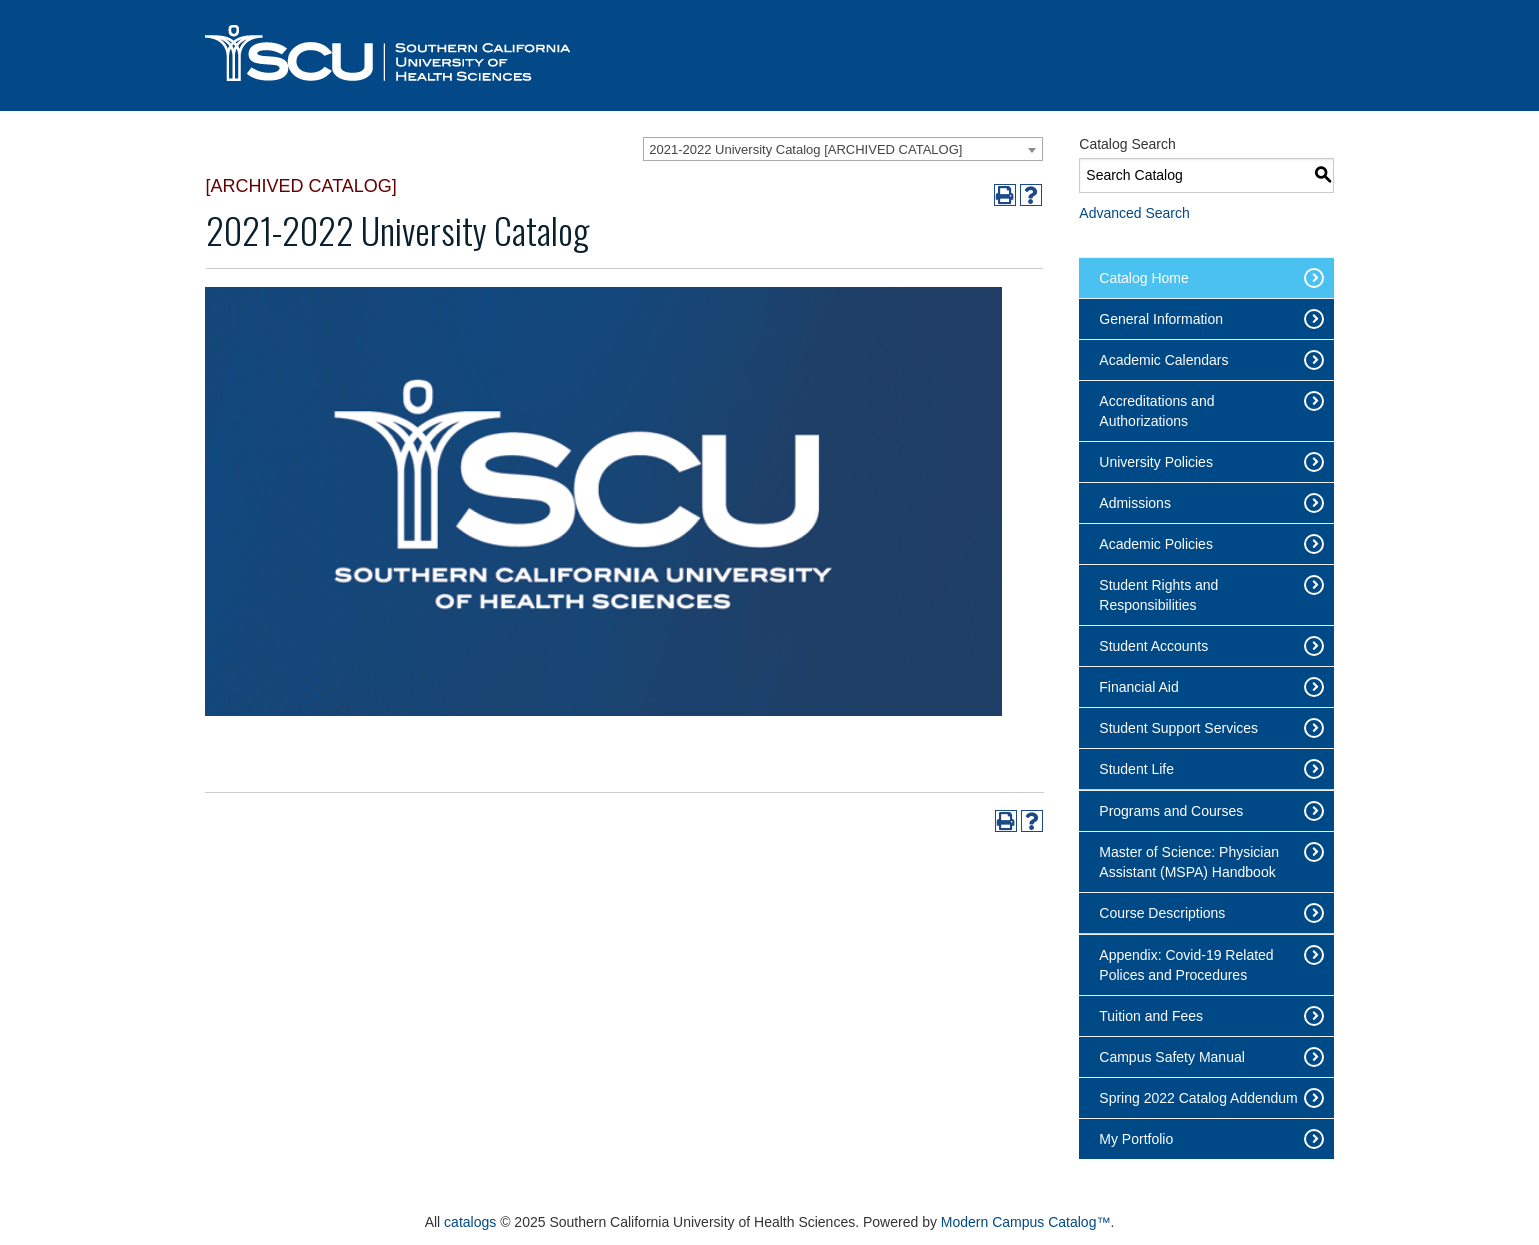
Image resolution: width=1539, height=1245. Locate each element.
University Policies (1156, 462)
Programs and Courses (1171, 811)
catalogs (470, 1222)
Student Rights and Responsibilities (1158, 595)
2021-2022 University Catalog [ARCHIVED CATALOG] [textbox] (805, 149)
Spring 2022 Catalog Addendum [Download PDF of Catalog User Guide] (1198, 1098)
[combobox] (843, 149)
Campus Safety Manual (1172, 1057)
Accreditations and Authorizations (1156, 411)
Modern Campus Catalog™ (1026, 1222)
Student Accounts (1153, 646)
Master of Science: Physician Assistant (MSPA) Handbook (1189, 862)
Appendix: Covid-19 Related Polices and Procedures (1186, 965)
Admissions (1135, 503)
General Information (1161, 319)
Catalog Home (1144, 278)
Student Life (1136, 769)
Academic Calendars (1163, 360)
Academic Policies (1156, 544)
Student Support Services (1178, 728)
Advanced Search (1134, 213)
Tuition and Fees (1151, 1016)
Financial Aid (1138, 687)
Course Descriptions (1162, 913)
